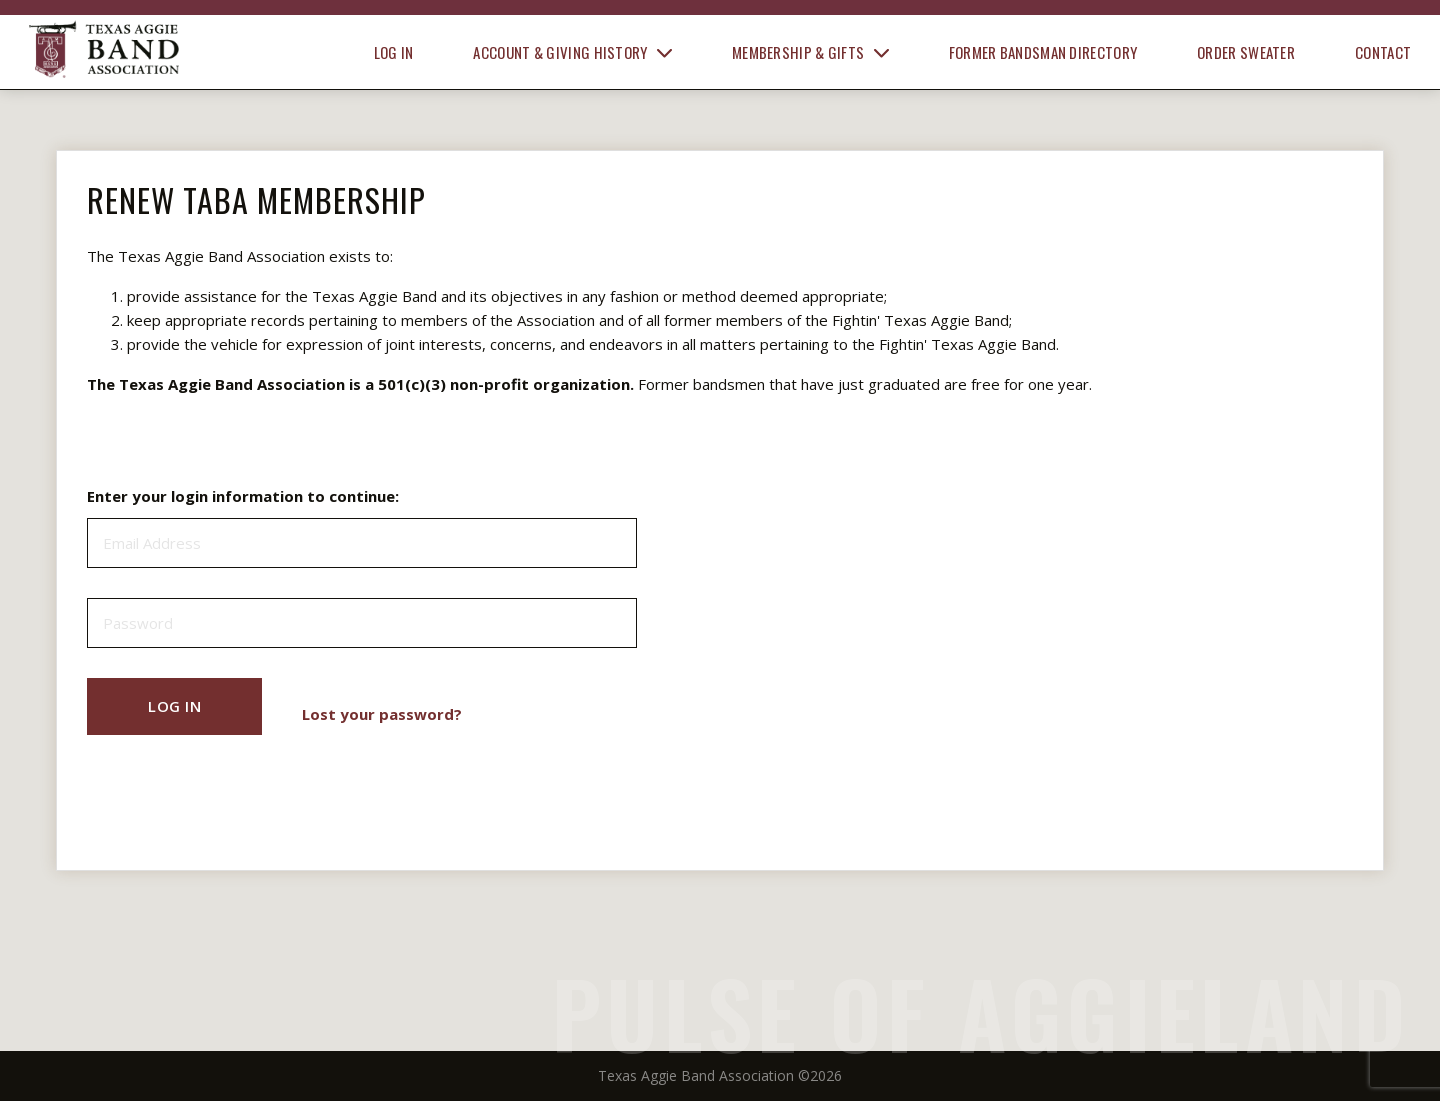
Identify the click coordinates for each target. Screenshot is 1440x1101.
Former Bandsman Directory (1043, 52)
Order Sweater (1246, 52)
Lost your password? (382, 714)
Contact (1383, 52)
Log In (394, 52)
